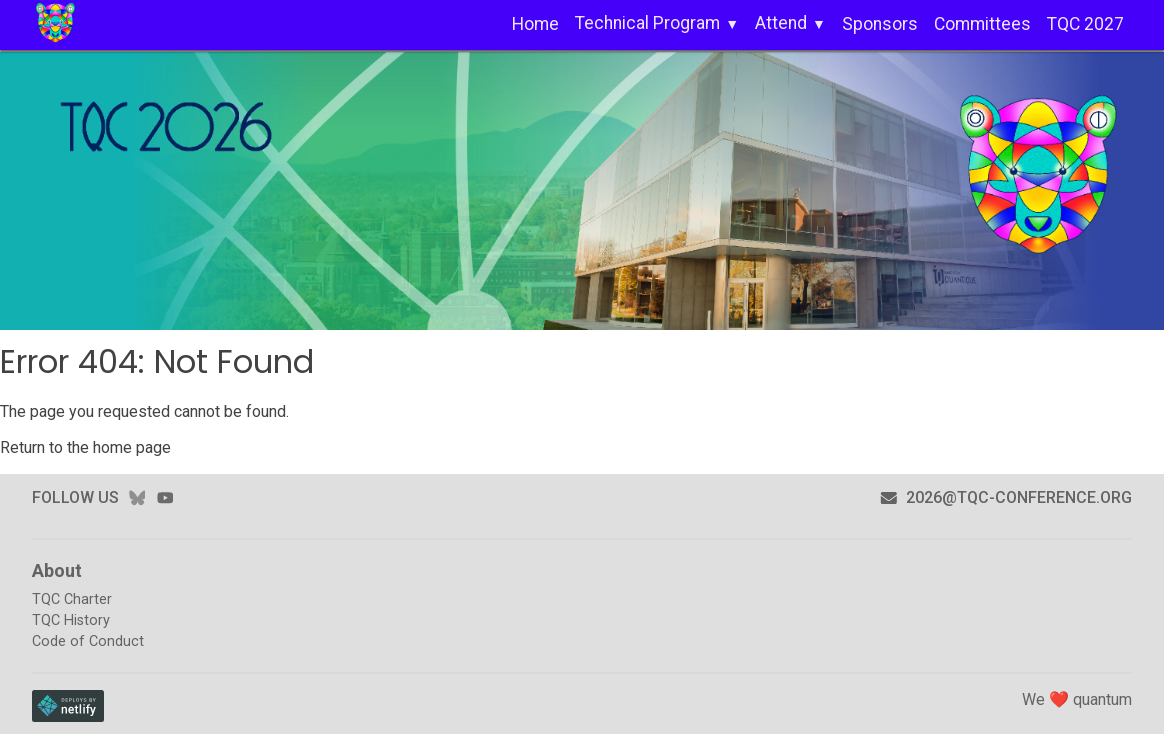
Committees (982, 24)
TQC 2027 (1085, 24)
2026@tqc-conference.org (1006, 497)
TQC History (71, 620)
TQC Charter (72, 599)
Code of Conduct (88, 641)
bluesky (137, 497)
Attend (781, 23)
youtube (165, 497)
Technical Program (647, 23)
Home (535, 24)
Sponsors (880, 24)
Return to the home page (85, 447)
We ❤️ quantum (1077, 699)
